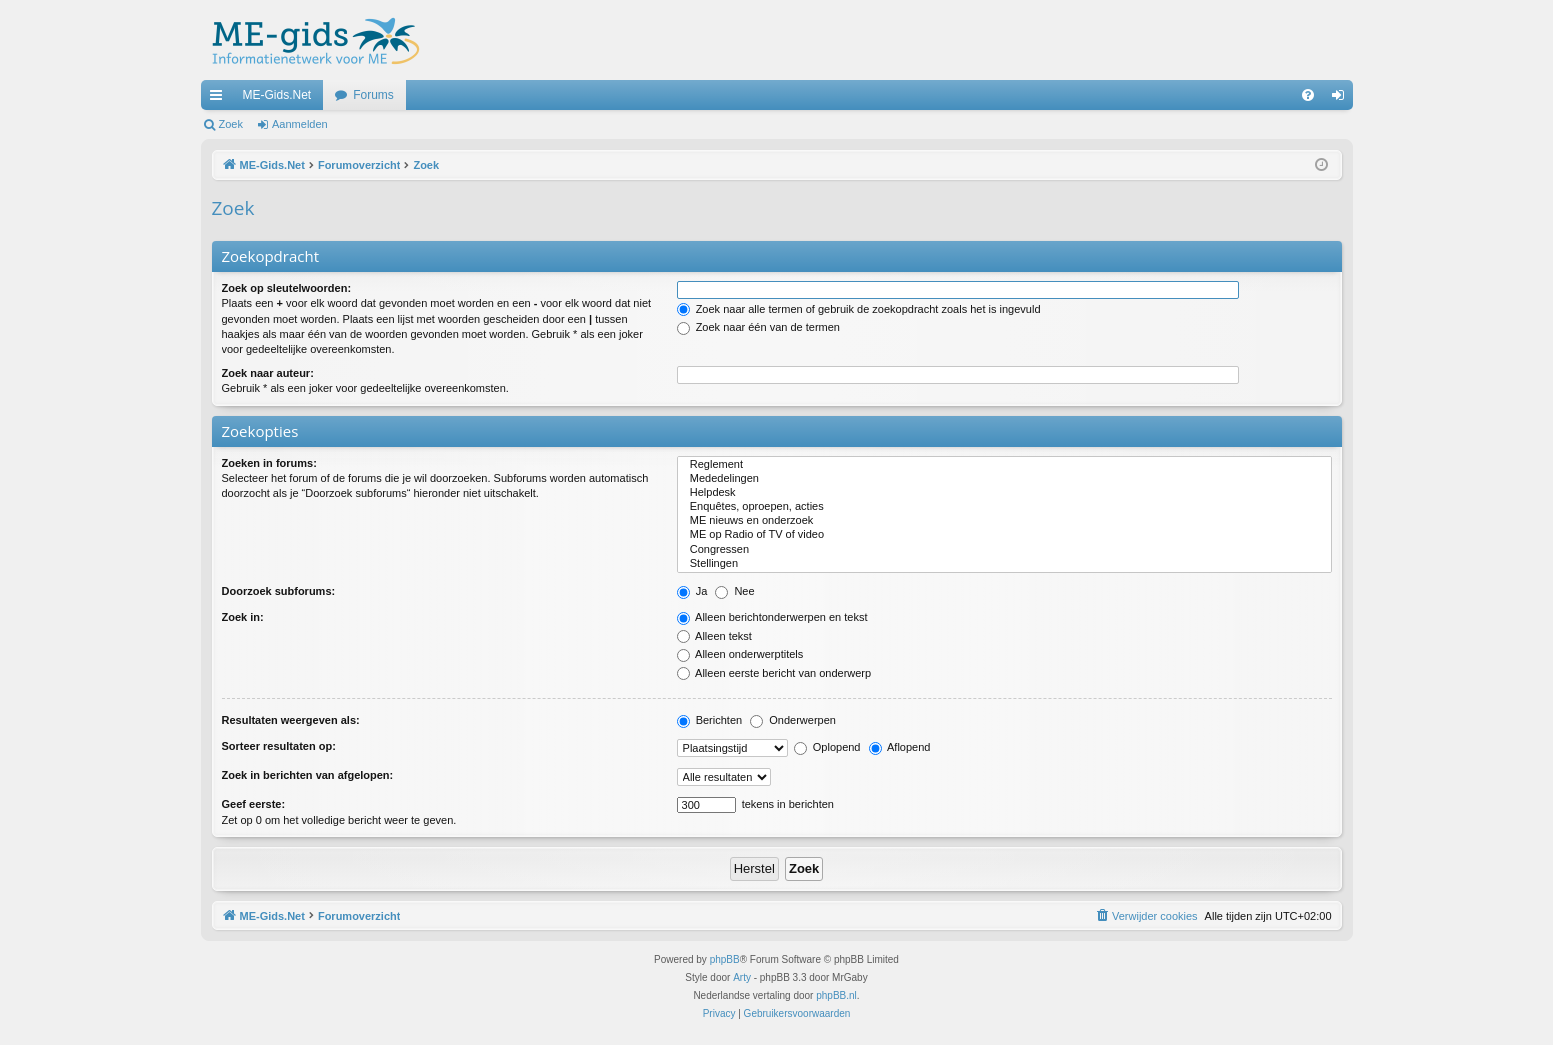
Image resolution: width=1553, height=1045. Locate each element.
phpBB (725, 959)
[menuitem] (1308, 95)
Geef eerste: (254, 804)
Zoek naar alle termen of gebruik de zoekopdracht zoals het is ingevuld (859, 309)
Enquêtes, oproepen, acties (1004, 507)
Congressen (1004, 550)
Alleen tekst (714, 636)
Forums (373, 95)
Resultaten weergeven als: (291, 720)
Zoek (231, 124)
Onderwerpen (793, 720)
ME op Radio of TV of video (1004, 535)
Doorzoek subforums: (279, 591)
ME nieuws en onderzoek (1004, 521)
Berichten (710, 720)
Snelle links (220, 99)
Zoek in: (243, 617)
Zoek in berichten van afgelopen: (308, 775)
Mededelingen (1004, 479)
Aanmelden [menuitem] (1341, 99)
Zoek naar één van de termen (758, 327)
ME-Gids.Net (277, 95)
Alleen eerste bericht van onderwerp (774, 673)
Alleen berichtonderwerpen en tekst (772, 617)
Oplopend (827, 747)
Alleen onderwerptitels (740, 654)
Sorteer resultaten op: (279, 746)
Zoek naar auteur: (268, 373)
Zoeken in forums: (269, 463)
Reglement (1004, 465)
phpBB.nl (836, 995)
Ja (692, 591)
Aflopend (900, 747)
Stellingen (1004, 564)
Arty (742, 977)
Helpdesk (1004, 493)
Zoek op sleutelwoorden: (287, 288)
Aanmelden (300, 124)
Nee (734, 591)
